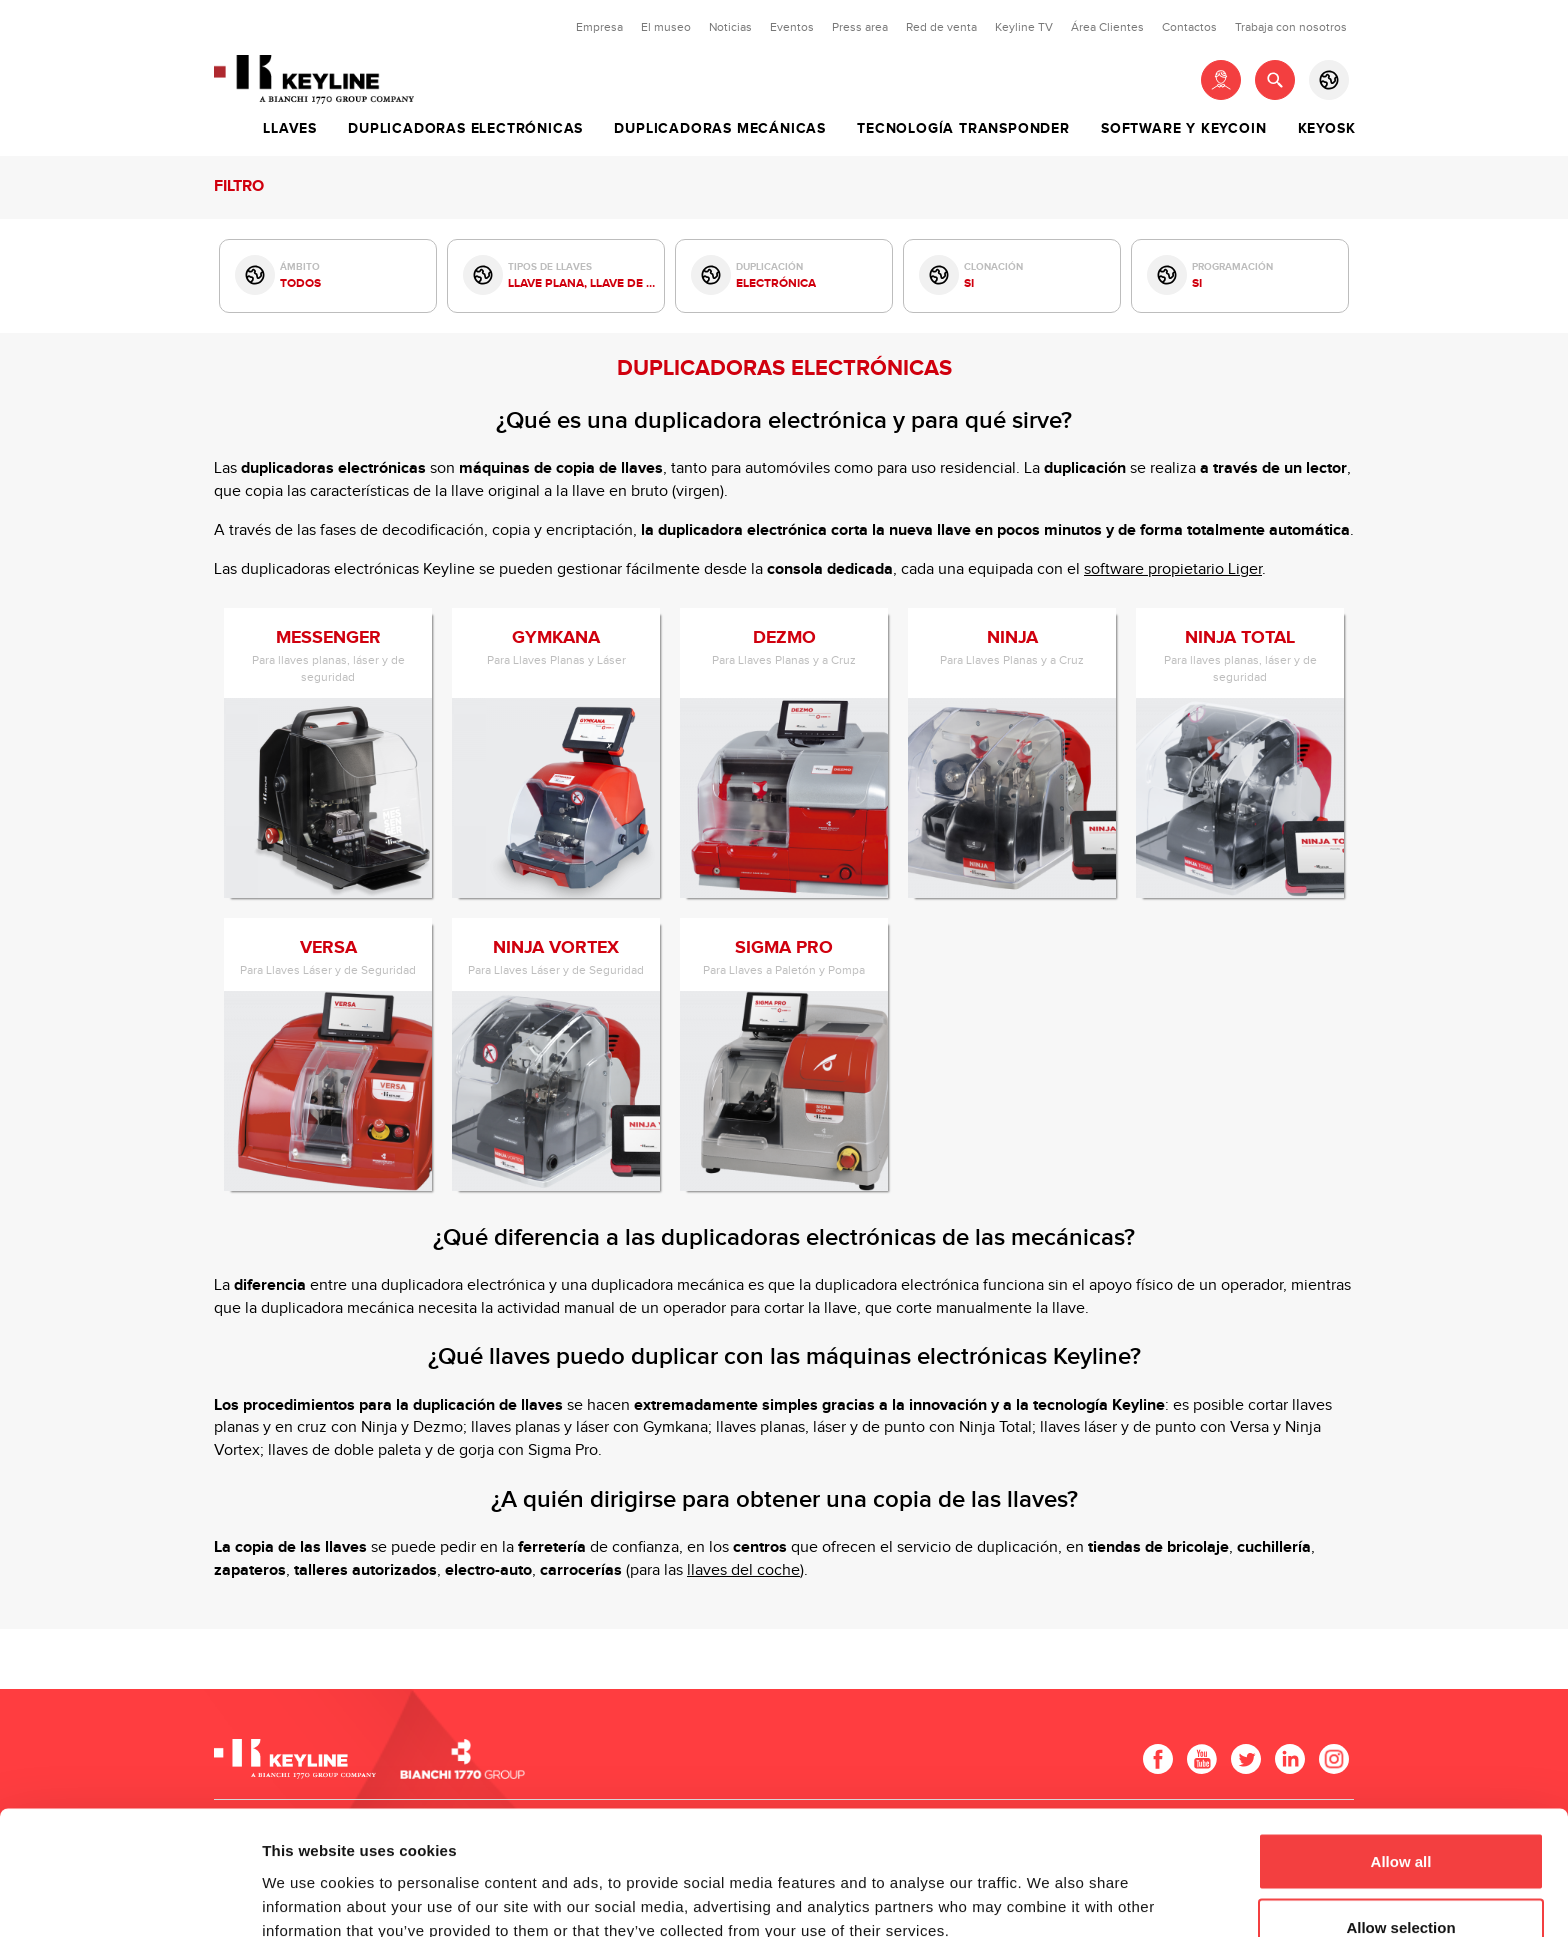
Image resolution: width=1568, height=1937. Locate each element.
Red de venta (941, 27)
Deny (1401, 1883)
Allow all (1401, 1752)
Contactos (1189, 27)
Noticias (730, 27)
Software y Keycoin (1183, 129)
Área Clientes (1107, 27)
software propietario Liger (1173, 569)
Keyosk (1327, 129)
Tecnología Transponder (963, 129)
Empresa (599, 27)
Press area (860, 27)
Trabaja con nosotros (1291, 27)
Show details (1049, 1885)
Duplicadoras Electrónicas (465, 129)
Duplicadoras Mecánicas (720, 129)
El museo (666, 27)
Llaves (290, 129)
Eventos (792, 27)
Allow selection (1400, 1818)
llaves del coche (743, 1570)
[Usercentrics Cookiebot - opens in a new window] (129, 1898)
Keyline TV (1024, 27)
